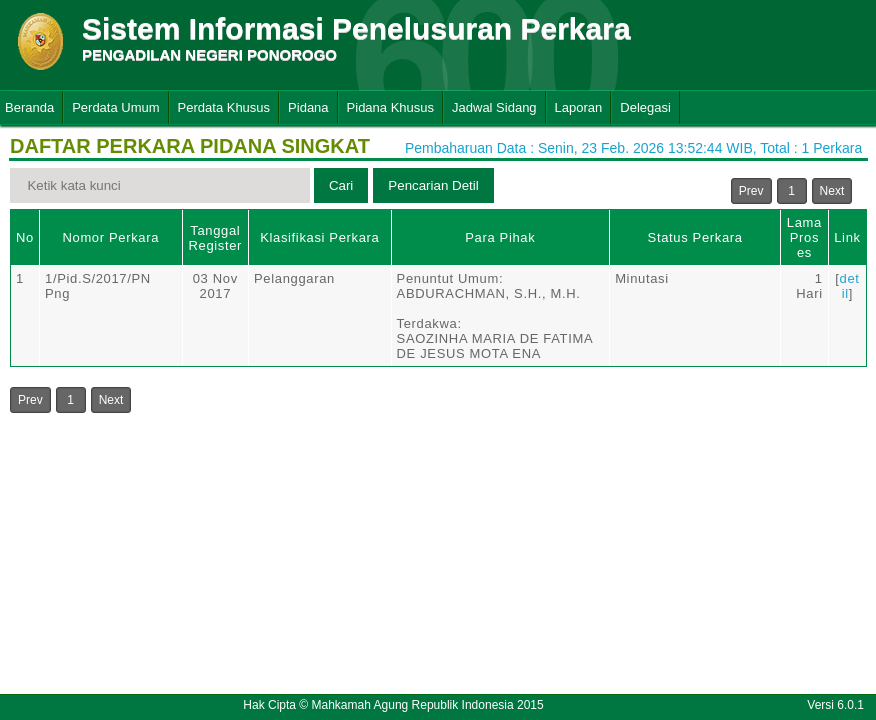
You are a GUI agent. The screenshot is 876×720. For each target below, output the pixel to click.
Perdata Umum (115, 107)
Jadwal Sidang (494, 107)
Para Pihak (500, 237)
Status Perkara (695, 237)
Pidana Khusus (390, 107)
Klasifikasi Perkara (319, 237)
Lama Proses (804, 237)
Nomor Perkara (110, 237)
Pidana (308, 107)
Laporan (579, 107)
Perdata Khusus (224, 107)
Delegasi (645, 107)
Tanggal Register (215, 238)
